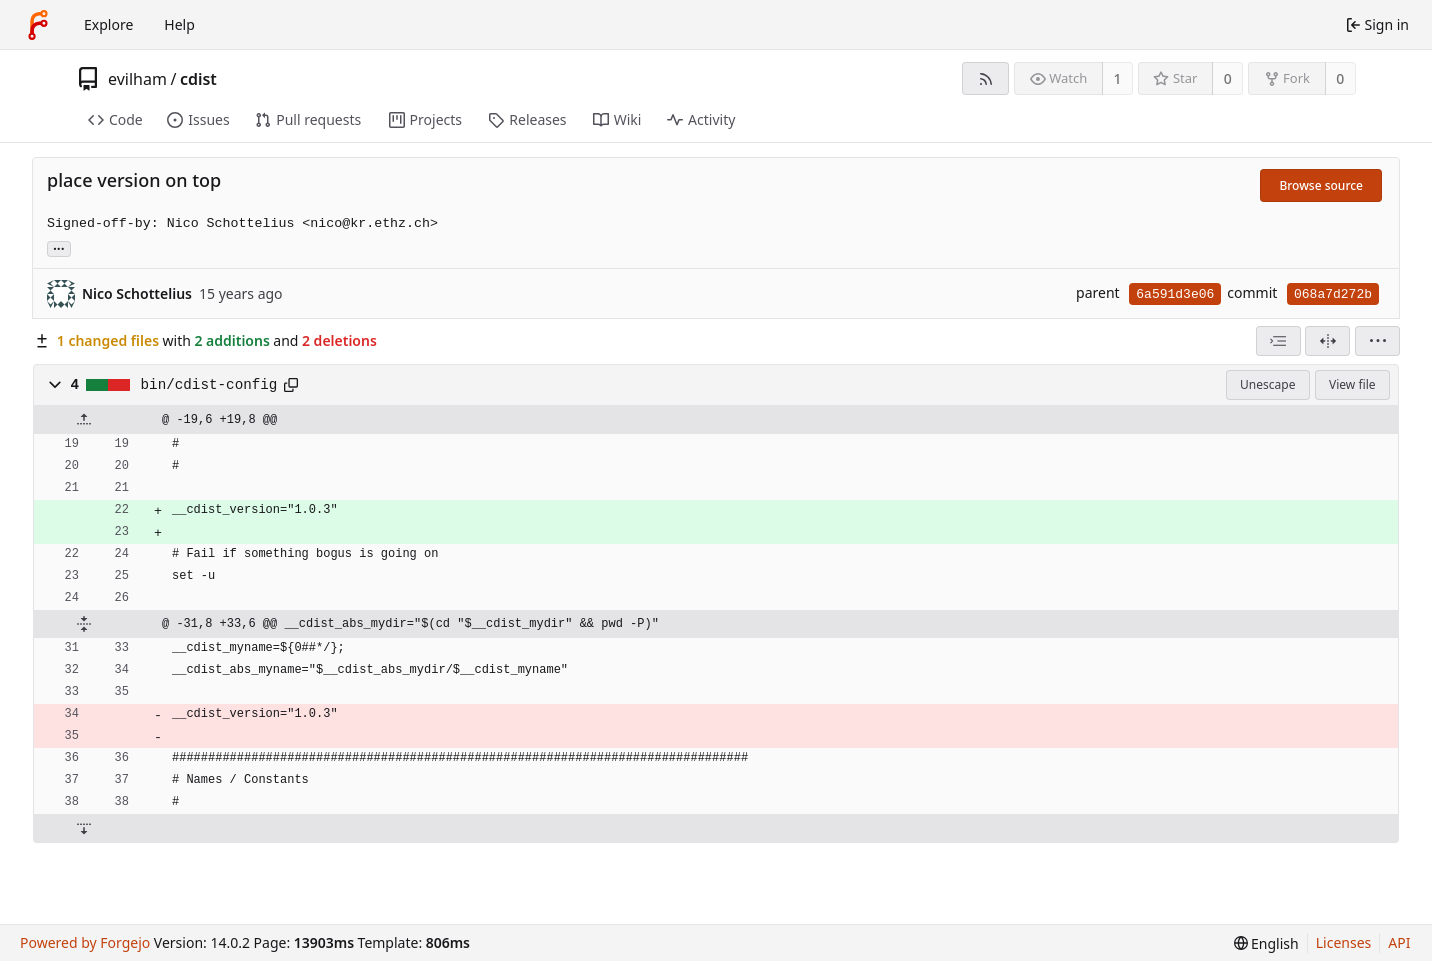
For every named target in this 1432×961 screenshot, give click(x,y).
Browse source (1321, 185)
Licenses (1344, 942)
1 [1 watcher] (1118, 78)
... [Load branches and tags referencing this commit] (59, 247)
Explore (108, 24)
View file (1352, 384)
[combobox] (1278, 341)
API (1399, 942)
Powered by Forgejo (85, 942)
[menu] (1377, 341)
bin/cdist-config (209, 385)
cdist (198, 79)
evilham (137, 79)
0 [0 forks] (1340, 78)
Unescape (1267, 384)
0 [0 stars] (1228, 78)
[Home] (38, 25)
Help (179, 24)
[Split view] (1327, 341)
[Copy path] (291, 385)
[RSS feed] (985, 78)
